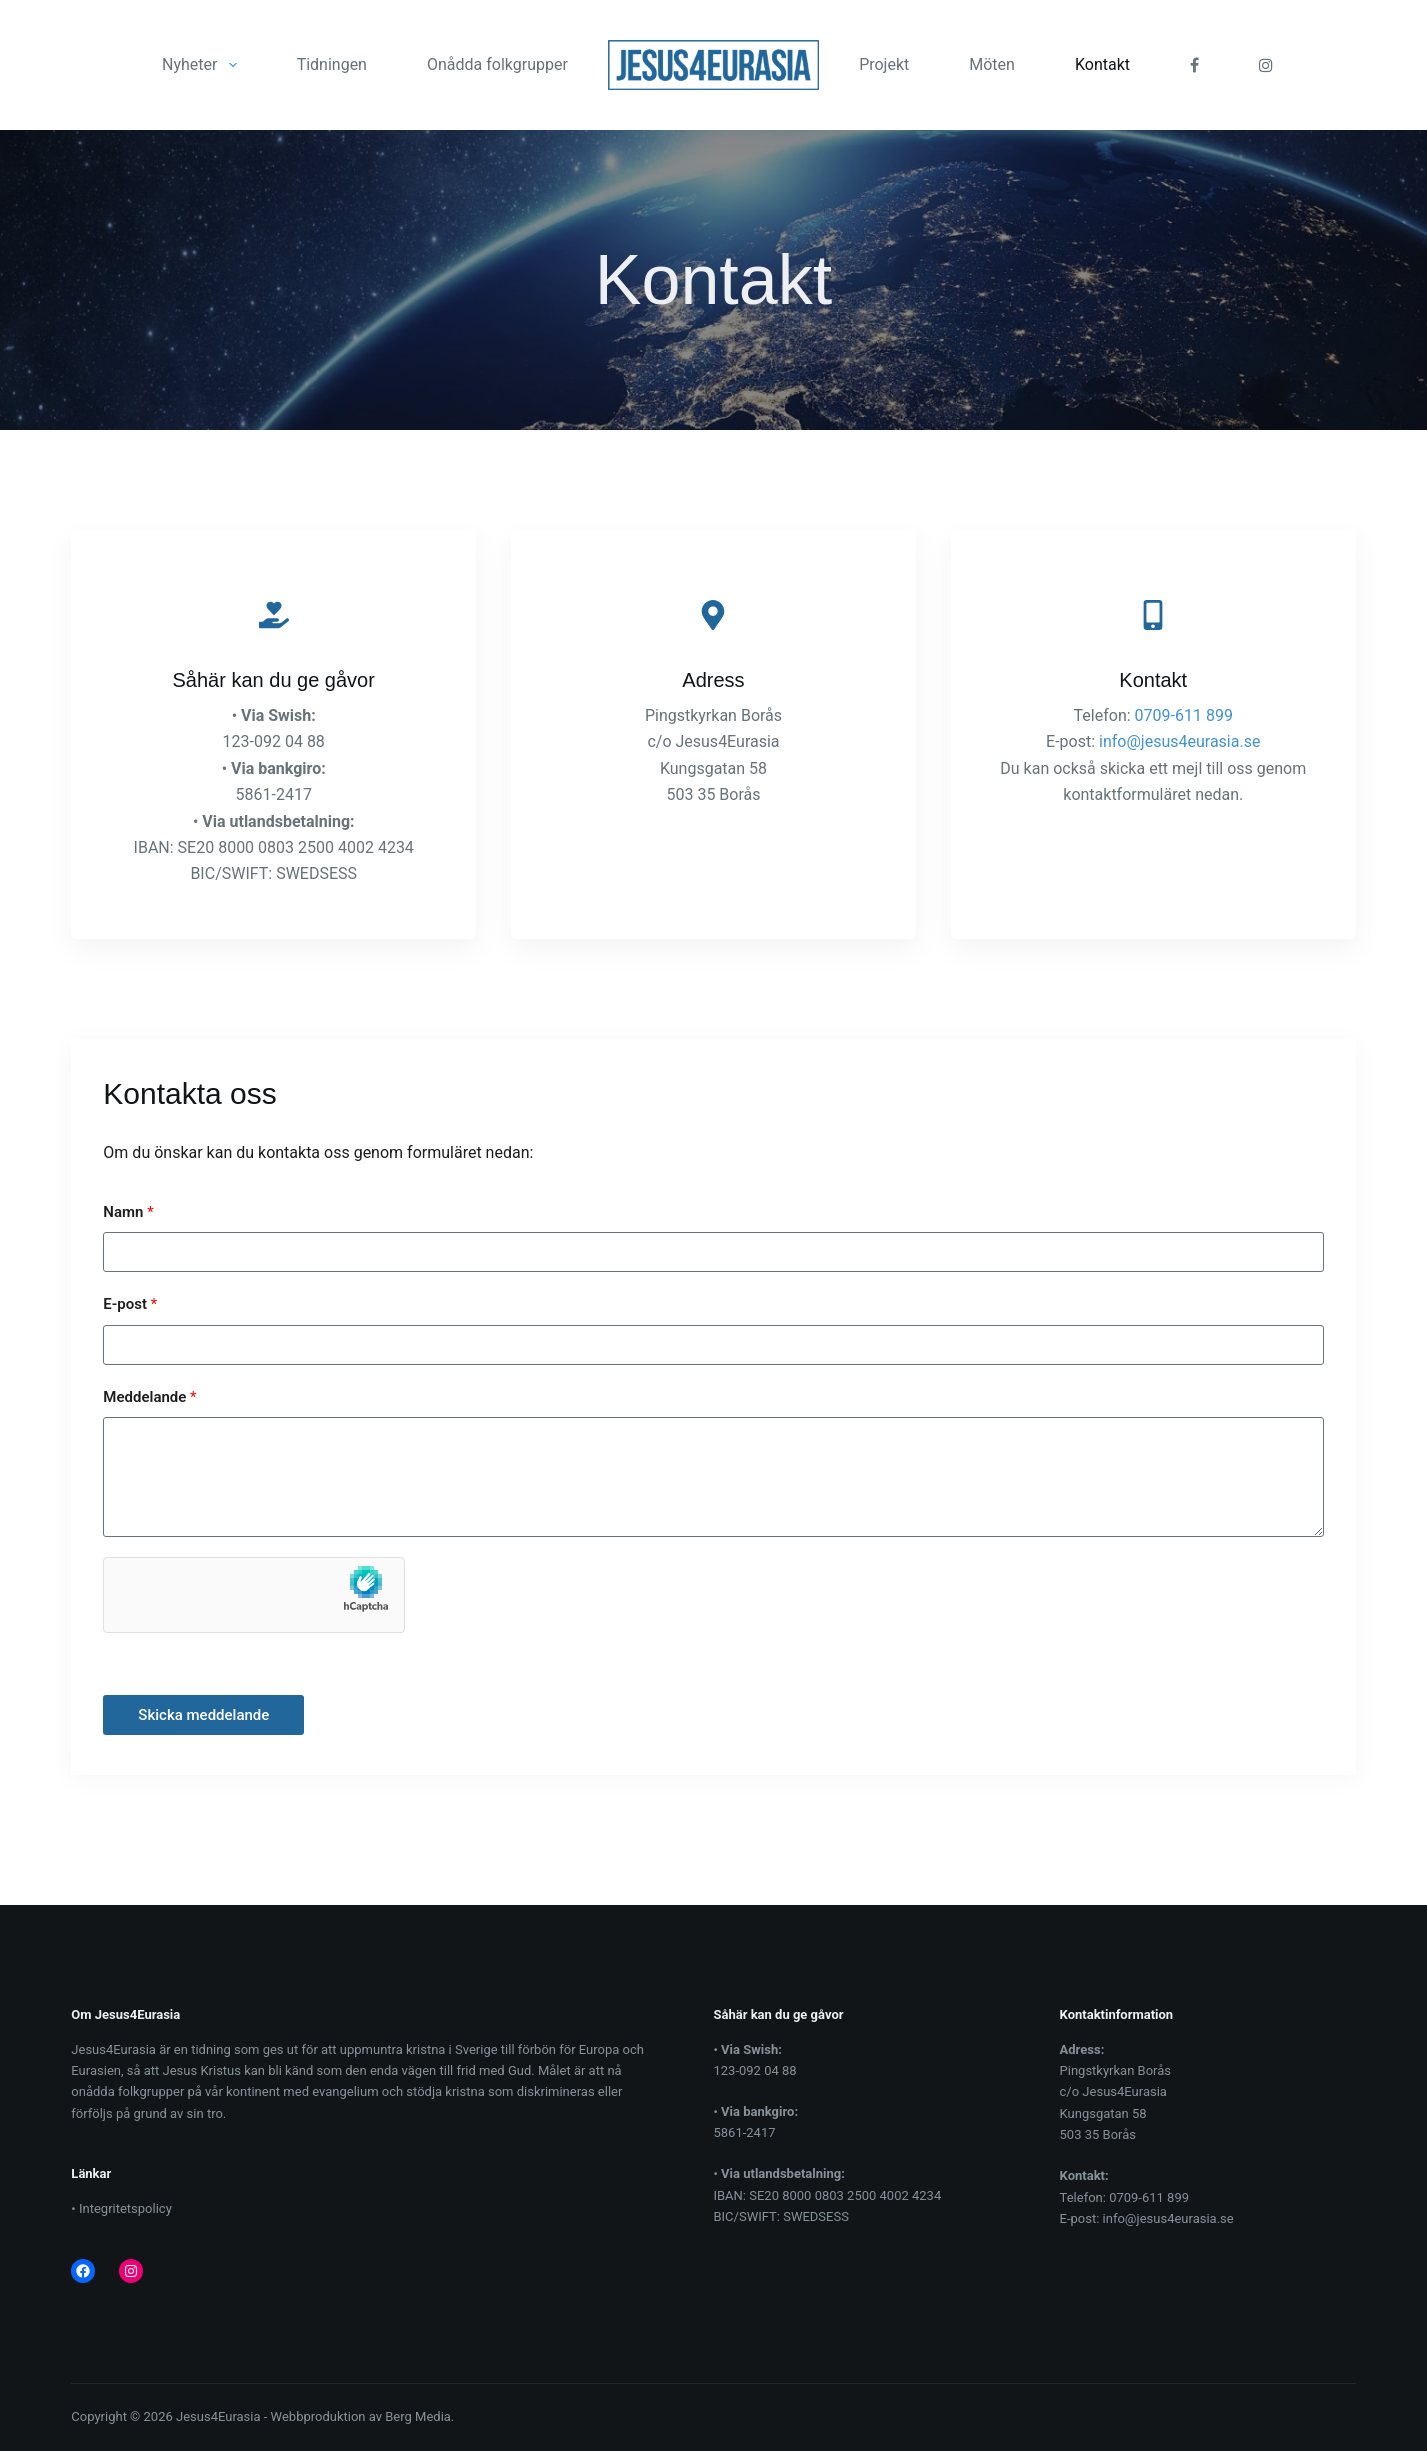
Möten (992, 64)
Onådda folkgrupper (497, 64)
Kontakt (1102, 64)
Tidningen (332, 64)
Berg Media (418, 2416)
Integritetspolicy (125, 2208)
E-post (130, 1304)
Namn (128, 1212)
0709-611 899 (1184, 715)
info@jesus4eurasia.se (1179, 741)
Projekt (884, 64)
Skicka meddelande (203, 1715)
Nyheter (203, 65)
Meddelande (149, 1397)
